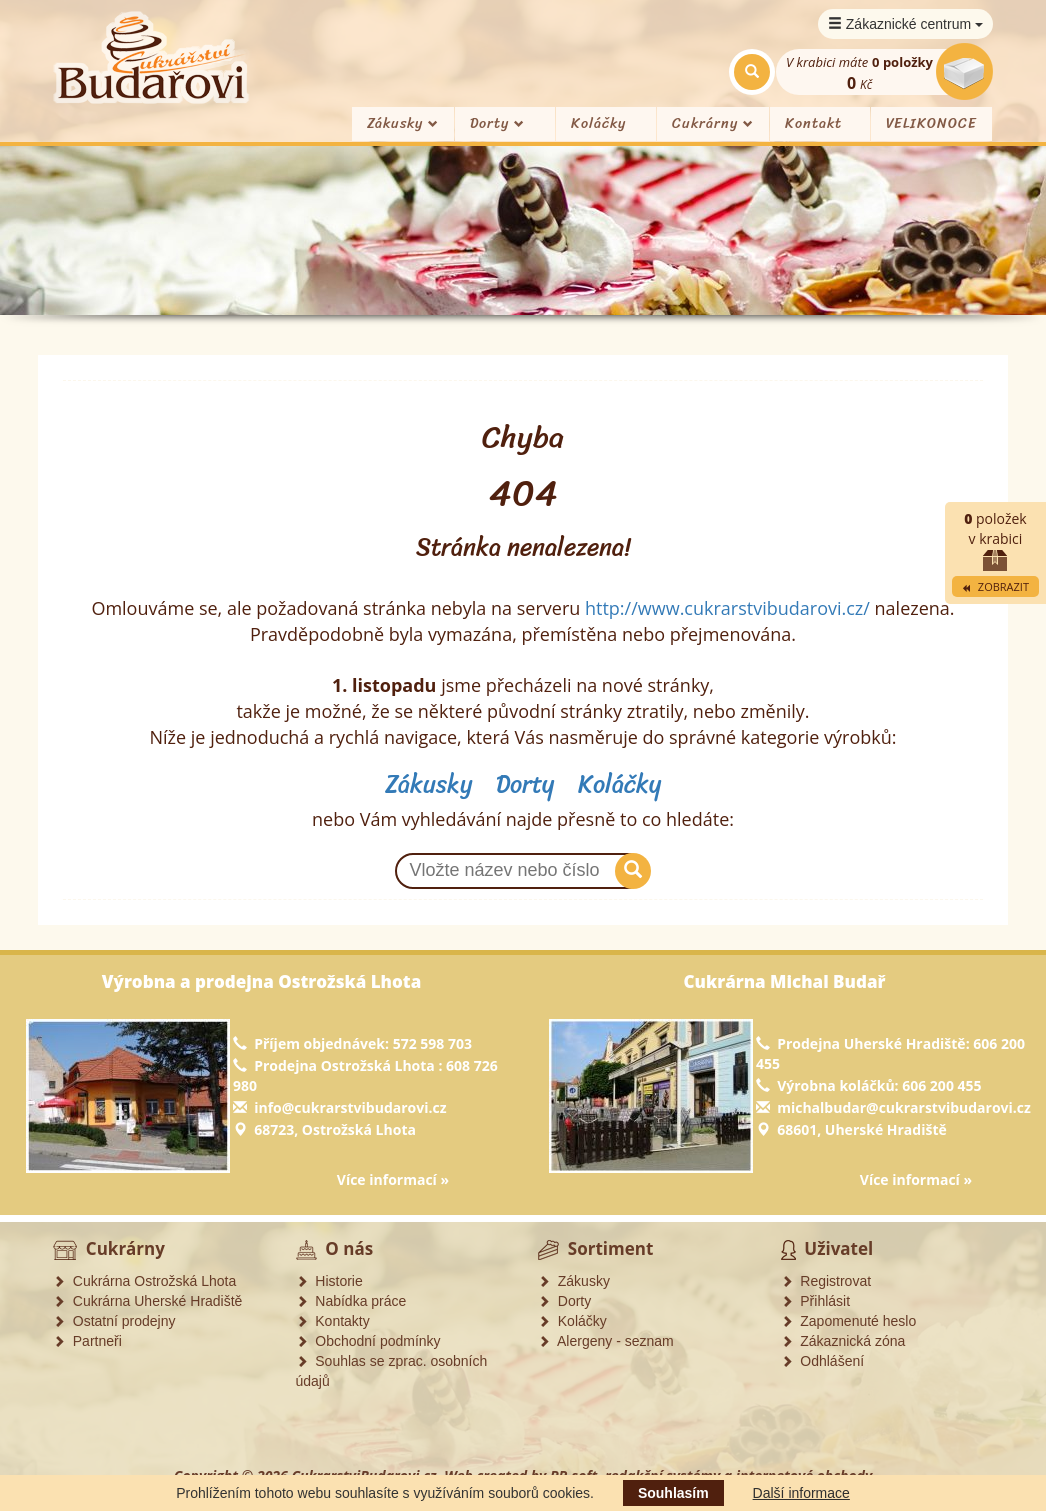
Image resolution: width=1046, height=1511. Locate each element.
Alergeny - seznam (606, 1341)
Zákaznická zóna (843, 1341)
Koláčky (598, 123)
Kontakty (333, 1321)
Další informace (801, 1493)
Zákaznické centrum (905, 24)
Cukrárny (713, 123)
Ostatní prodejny (114, 1321)
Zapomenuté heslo (849, 1321)
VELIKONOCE (931, 123)
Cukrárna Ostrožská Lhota (144, 1281)
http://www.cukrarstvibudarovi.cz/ (727, 608)
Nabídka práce (351, 1301)
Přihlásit (816, 1301)
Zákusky (403, 123)
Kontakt (813, 123)
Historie (329, 1281)
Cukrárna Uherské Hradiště (147, 1301)
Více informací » (393, 1179)
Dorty (497, 123)
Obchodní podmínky (368, 1341)
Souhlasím (673, 1493)
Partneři (87, 1341)
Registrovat (826, 1281)
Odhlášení (823, 1361)
